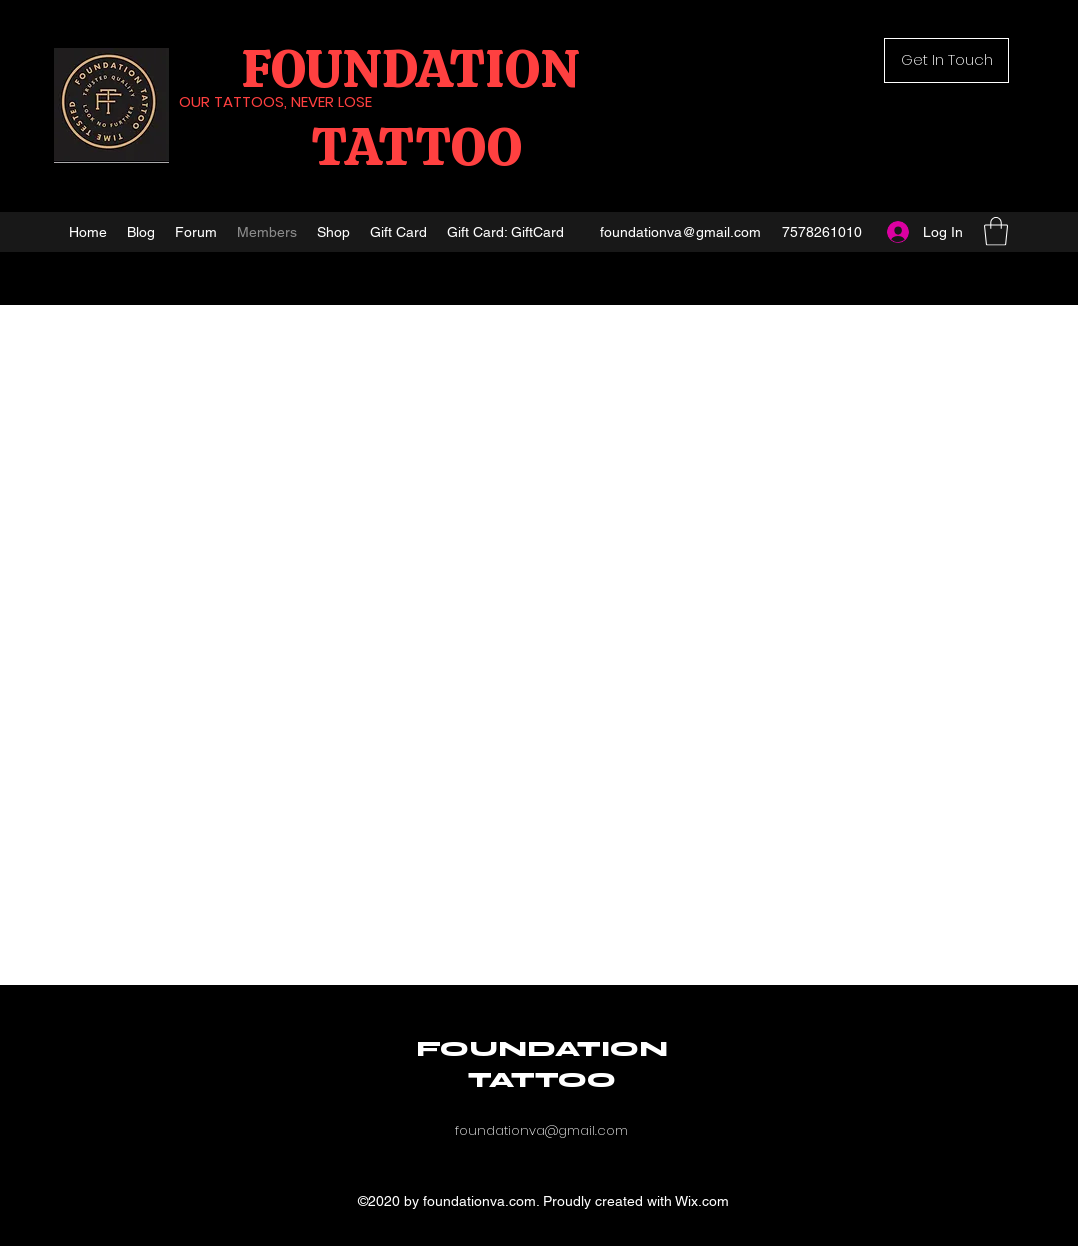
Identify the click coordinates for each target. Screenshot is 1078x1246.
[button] (946, 60)
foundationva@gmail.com (680, 232)
